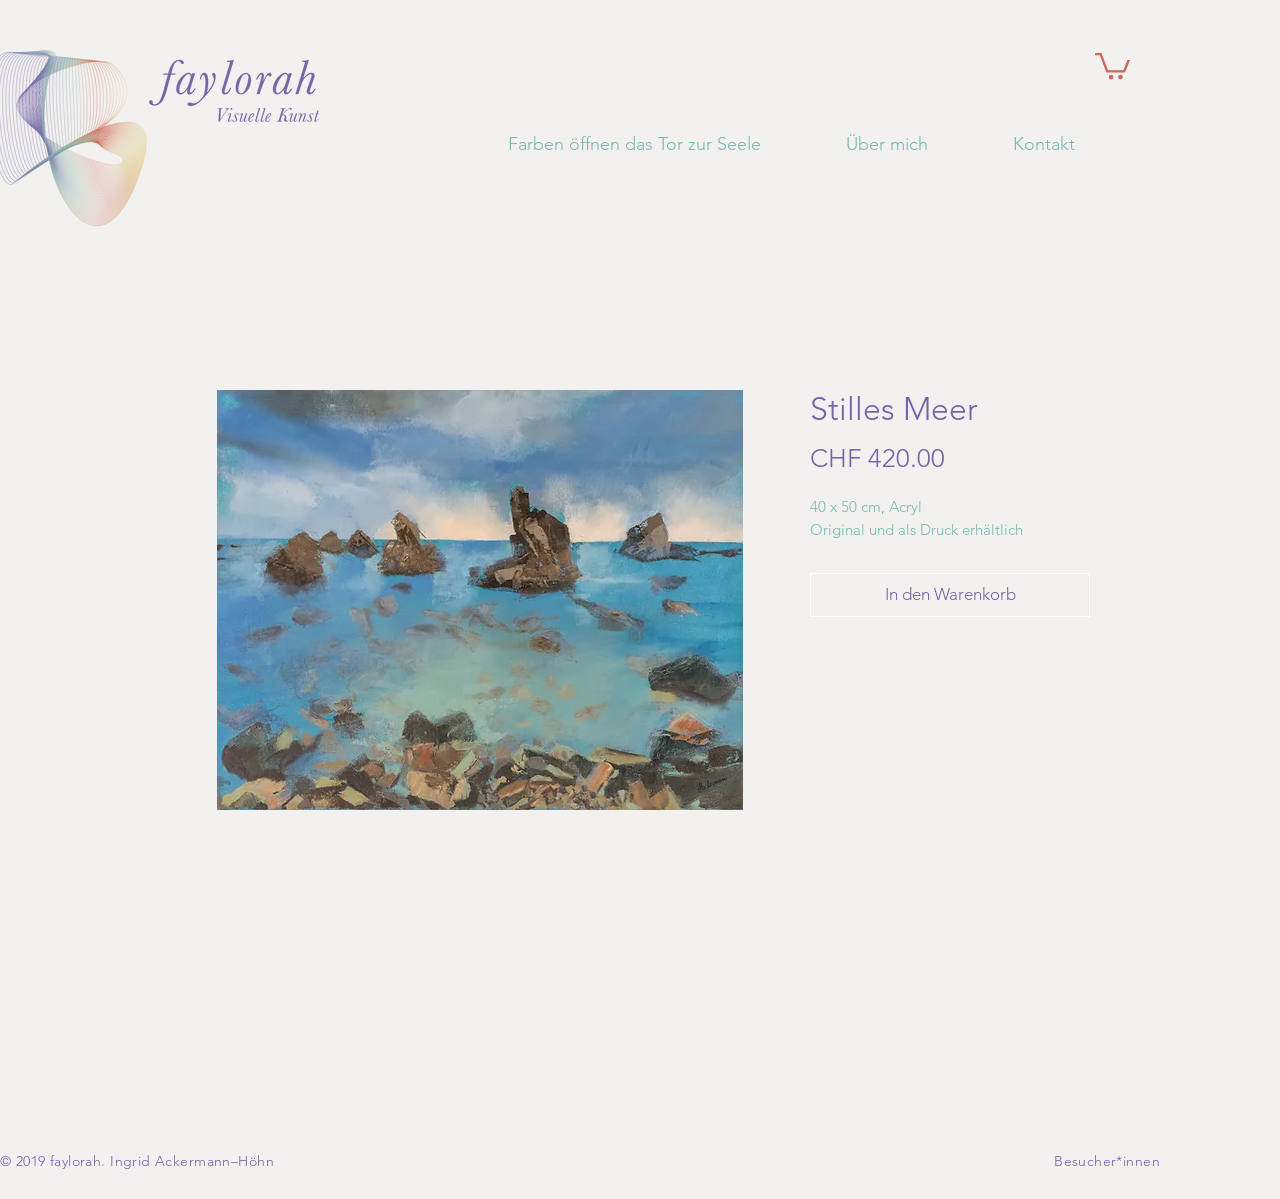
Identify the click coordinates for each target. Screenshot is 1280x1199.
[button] (1112, 64)
